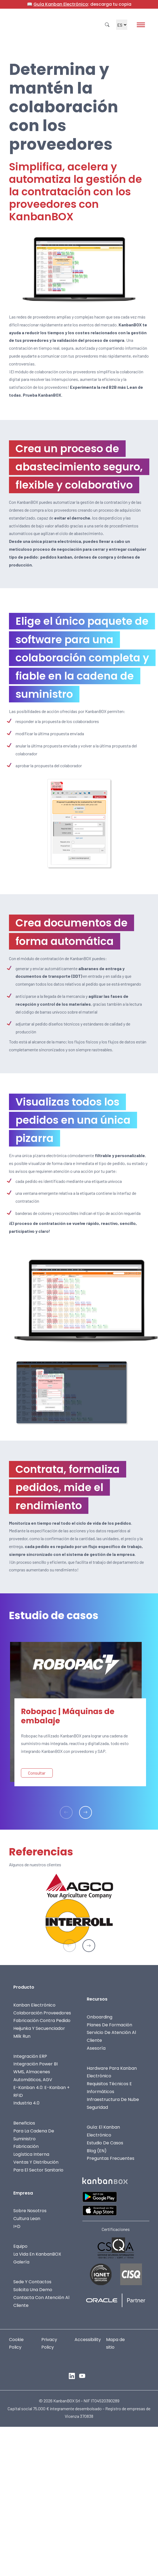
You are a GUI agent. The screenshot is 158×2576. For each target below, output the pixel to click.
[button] (85, 1812)
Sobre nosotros (30, 2211)
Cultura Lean (26, 2218)
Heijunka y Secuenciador (39, 2028)
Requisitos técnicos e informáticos (109, 2088)
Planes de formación (109, 2025)
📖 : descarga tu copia (79, 4)
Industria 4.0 (26, 2103)
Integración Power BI (35, 2064)
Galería (21, 2262)
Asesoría (96, 2048)
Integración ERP (30, 2056)
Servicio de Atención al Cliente (111, 2036)
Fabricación (26, 2146)
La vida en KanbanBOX (37, 2254)
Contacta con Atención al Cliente (41, 2301)
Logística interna (31, 2154)
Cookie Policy (16, 2343)
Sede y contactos (32, 2282)
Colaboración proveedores (42, 2013)
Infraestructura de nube (113, 2099)
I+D (16, 2226)
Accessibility (88, 2339)
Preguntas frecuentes (110, 2158)
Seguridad (97, 2107)
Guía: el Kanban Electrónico (103, 2131)
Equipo (20, 2246)
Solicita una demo (32, 2290)
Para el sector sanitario (38, 2170)
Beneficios (24, 2123)
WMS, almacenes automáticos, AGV (32, 2076)
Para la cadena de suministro (33, 2135)
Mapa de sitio (115, 2343)
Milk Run (21, 2036)
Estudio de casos (105, 2143)
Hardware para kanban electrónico (112, 2072)
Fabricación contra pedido (41, 2020)
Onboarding (99, 2017)
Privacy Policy (49, 2343)
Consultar (36, 1772)
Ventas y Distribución (35, 2162)
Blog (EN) (97, 2150)
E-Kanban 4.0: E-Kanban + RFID (41, 2091)
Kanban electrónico (34, 2005)
